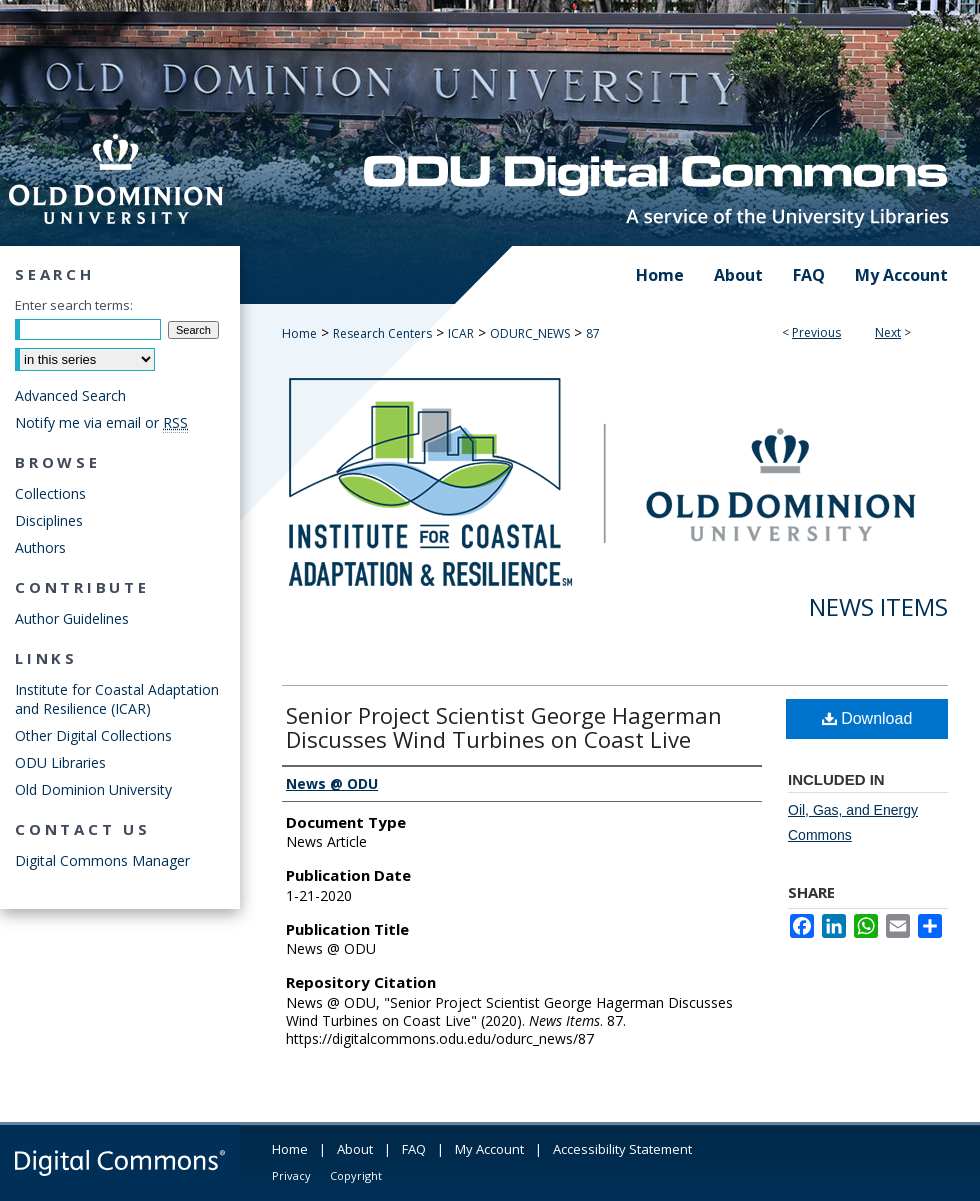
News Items (878, 606)
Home (299, 333)
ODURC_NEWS (530, 333)
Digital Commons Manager (102, 860)
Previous (816, 332)
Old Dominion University (93, 789)
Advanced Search (70, 395)
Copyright (356, 1175)
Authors (40, 547)
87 (593, 333)
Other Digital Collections (93, 735)
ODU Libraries (60, 762)
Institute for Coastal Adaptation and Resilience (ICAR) (117, 699)
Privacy (291, 1175)
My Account (489, 1149)
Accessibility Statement (622, 1149)
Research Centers (382, 333)
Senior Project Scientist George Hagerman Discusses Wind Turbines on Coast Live (504, 727)
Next (888, 332)
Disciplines (49, 520)
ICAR (461, 333)
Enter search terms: (74, 305)
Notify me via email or (101, 422)
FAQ (414, 1149)
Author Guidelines (72, 618)
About (355, 1149)
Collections (50, 493)
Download (867, 718)
